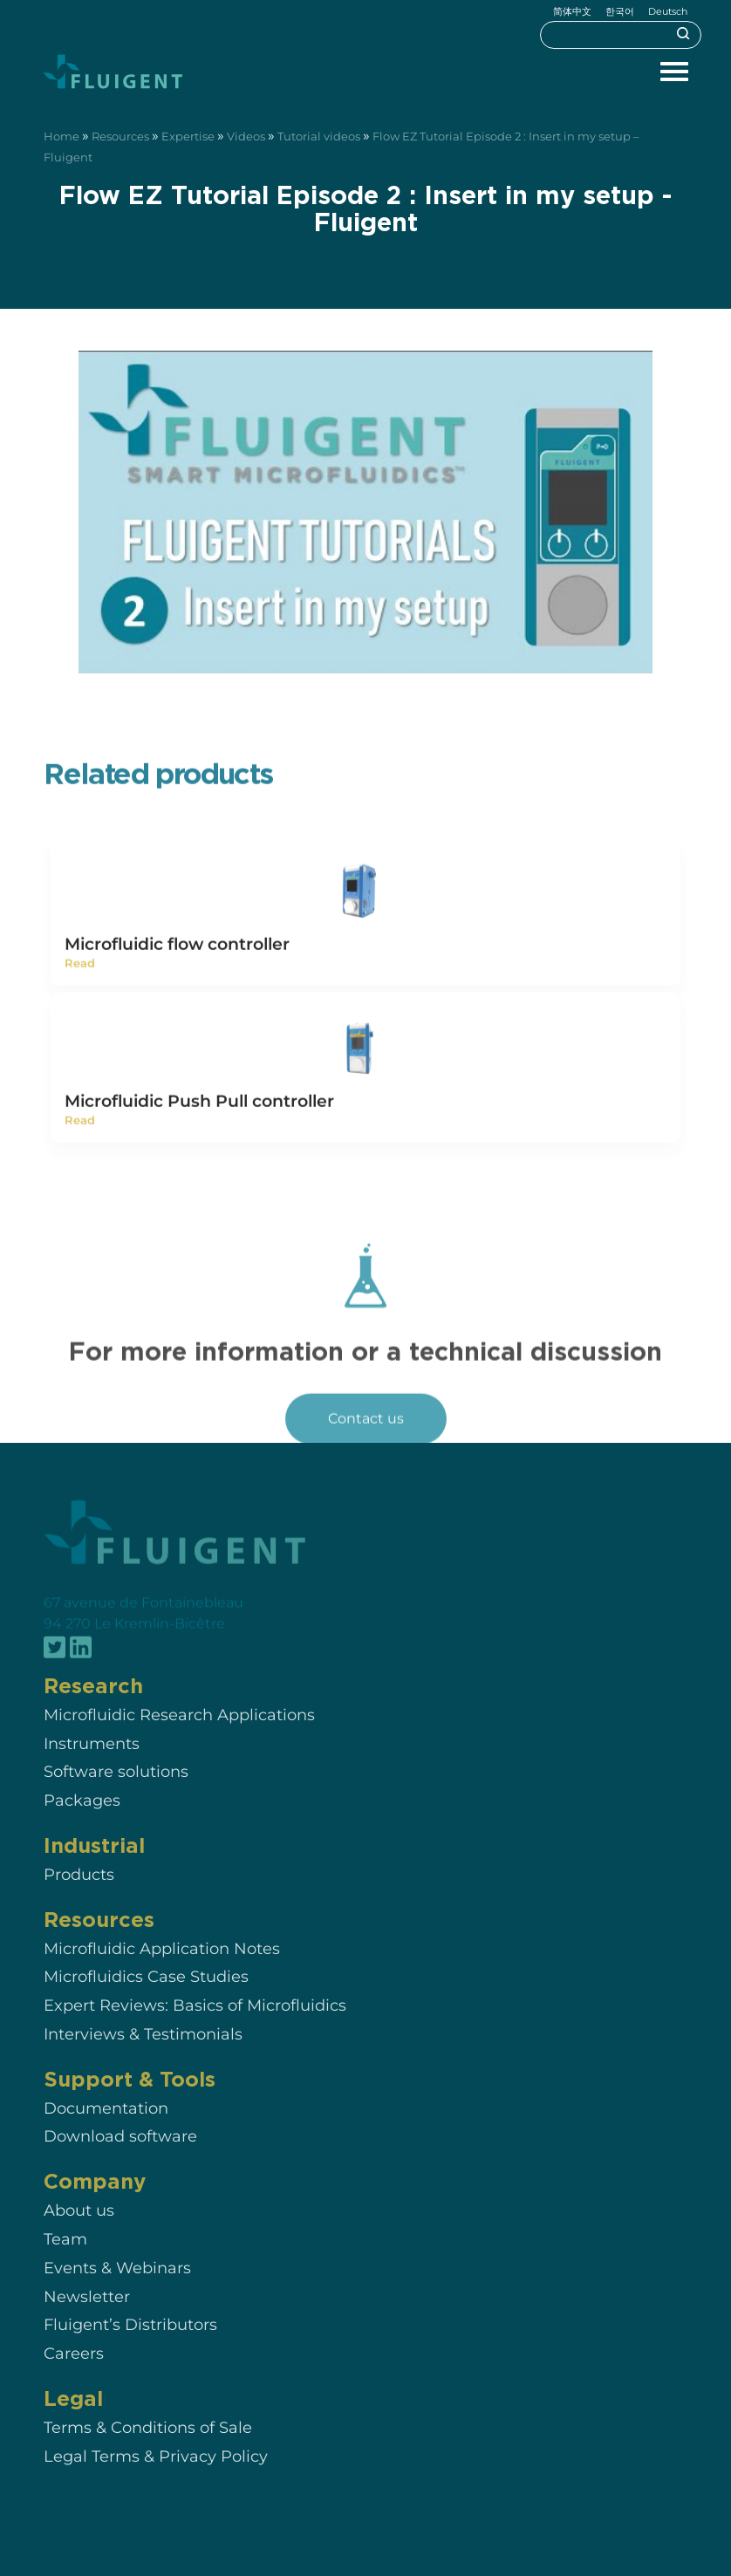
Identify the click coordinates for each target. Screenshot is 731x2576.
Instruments (92, 1763)
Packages (82, 1820)
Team (65, 2259)
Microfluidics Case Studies (146, 1997)
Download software (120, 2157)
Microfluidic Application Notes (162, 1968)
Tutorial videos (318, 136)
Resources (120, 136)
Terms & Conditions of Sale (148, 2447)
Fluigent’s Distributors (130, 2345)
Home (61, 136)
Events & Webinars (117, 2288)
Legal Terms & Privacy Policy (156, 2476)
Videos (246, 136)
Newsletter (87, 2316)
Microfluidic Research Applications (179, 1734)
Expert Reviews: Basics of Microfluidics (195, 2025)
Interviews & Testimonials (143, 2054)
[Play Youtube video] (365, 513)
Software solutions (116, 1792)
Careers (74, 2373)
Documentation (106, 2128)
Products (79, 1894)
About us (79, 2230)
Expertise (188, 136)
